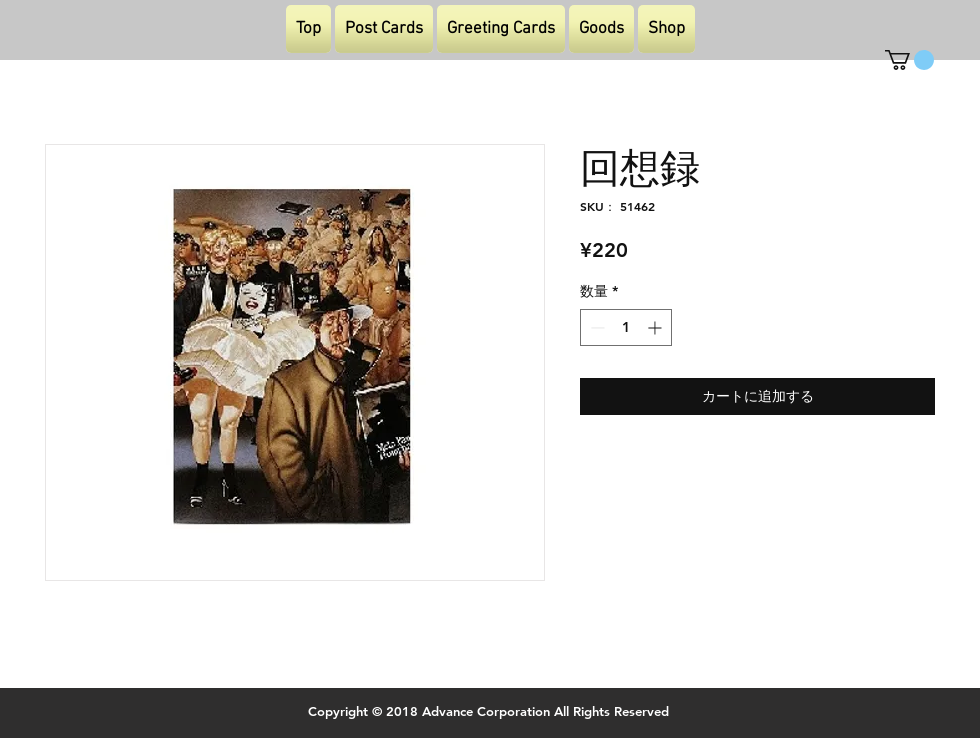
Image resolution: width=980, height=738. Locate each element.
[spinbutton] (626, 327)
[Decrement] (595, 327)
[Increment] (656, 327)
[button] (909, 60)
